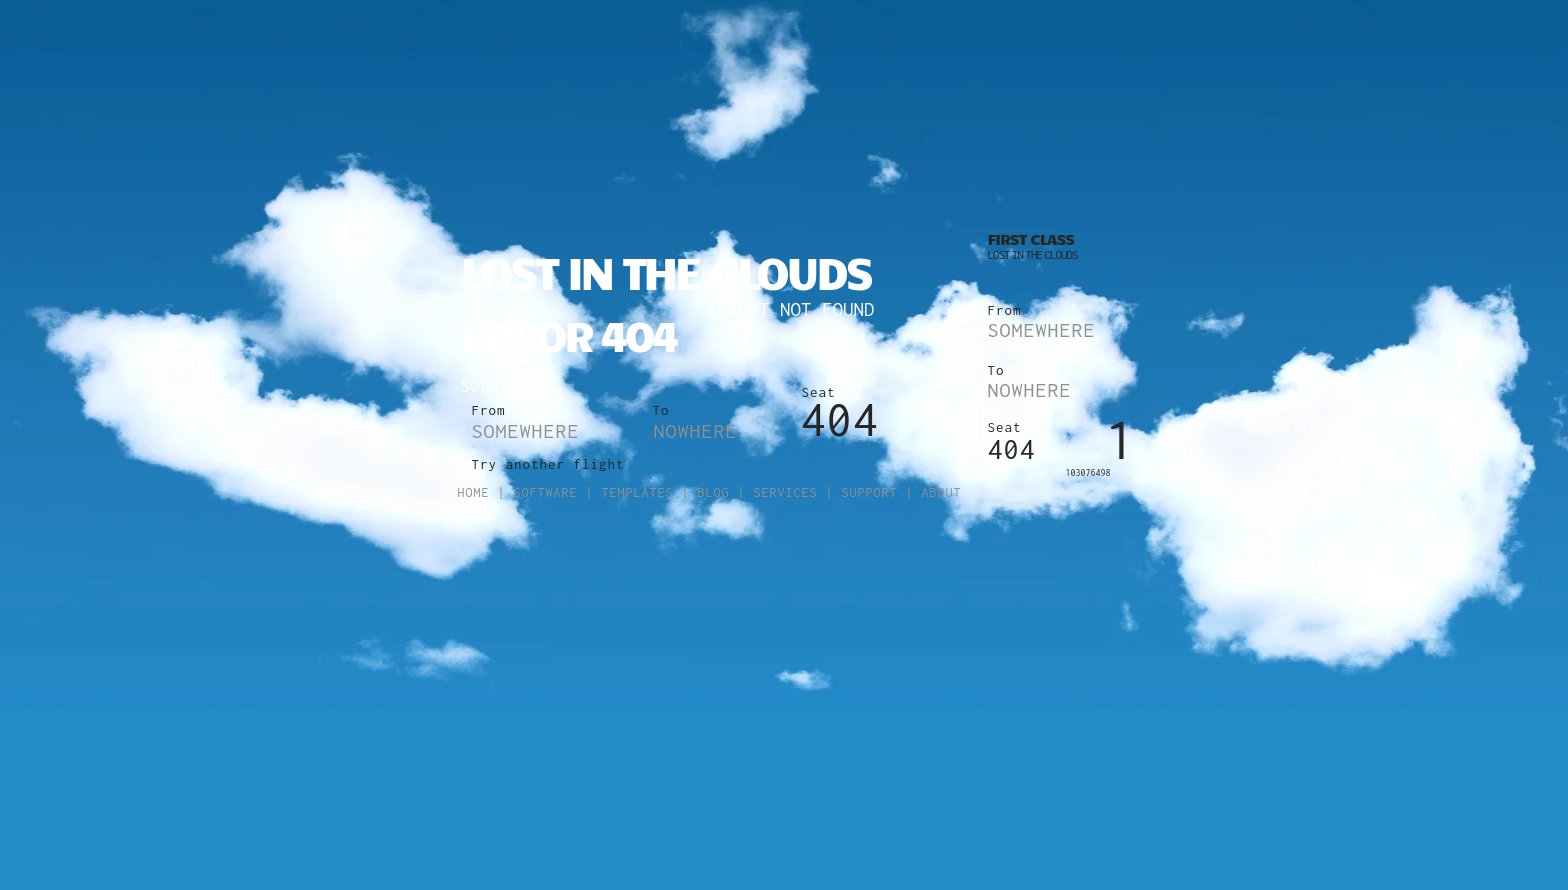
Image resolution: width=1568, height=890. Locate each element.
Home (474, 492)
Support (870, 492)
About (942, 492)
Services (786, 492)
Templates (638, 492)
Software (546, 492)
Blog (714, 492)
